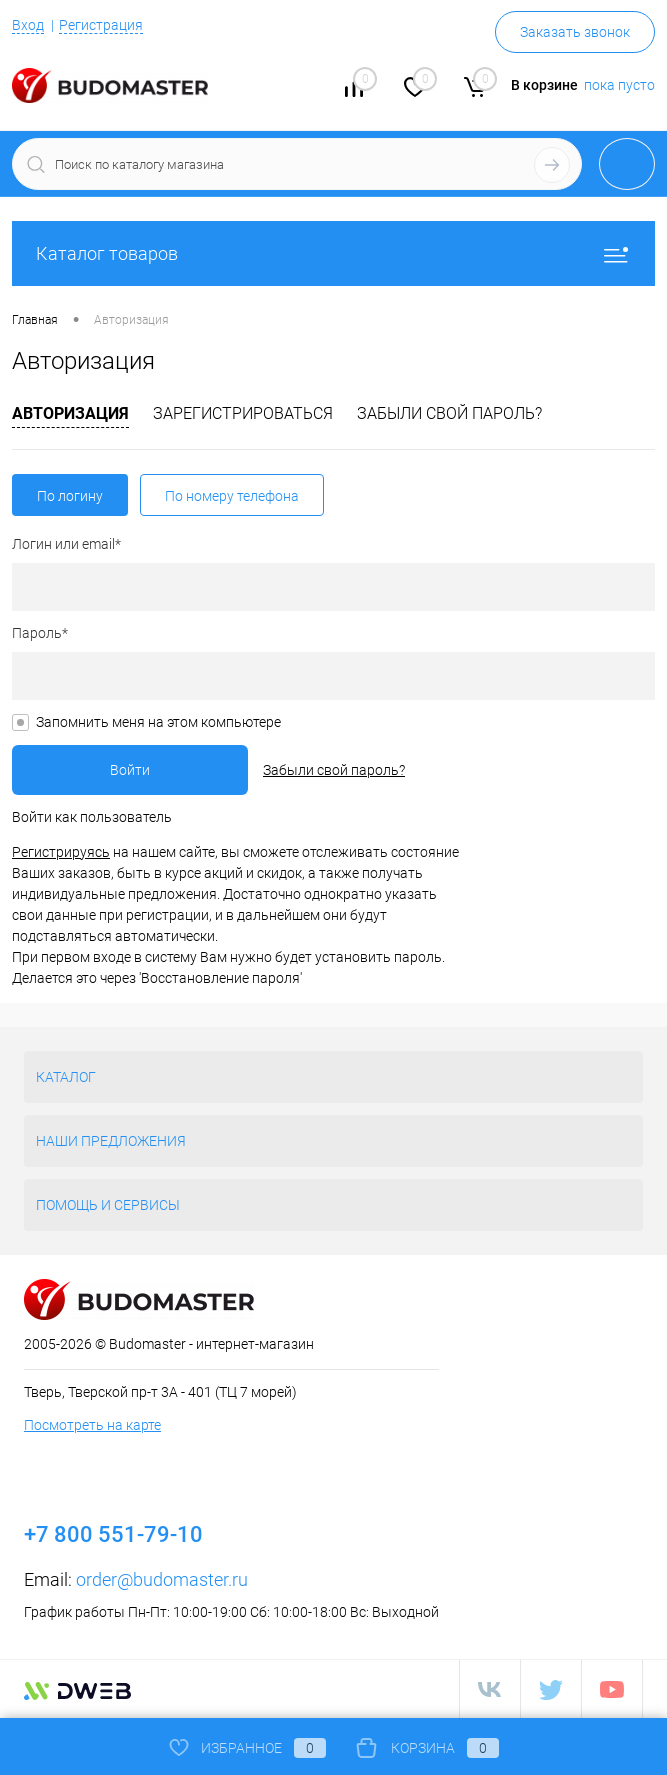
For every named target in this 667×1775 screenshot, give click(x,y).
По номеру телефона (232, 496)
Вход (28, 25)
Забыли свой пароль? (449, 413)
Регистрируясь (61, 852)
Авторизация (70, 413)
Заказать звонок (575, 32)
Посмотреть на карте (92, 1425)
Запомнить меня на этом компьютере (158, 722)
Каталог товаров (333, 253)
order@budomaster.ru (162, 1579)
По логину (70, 496)
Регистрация (101, 25)
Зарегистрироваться (243, 413)
